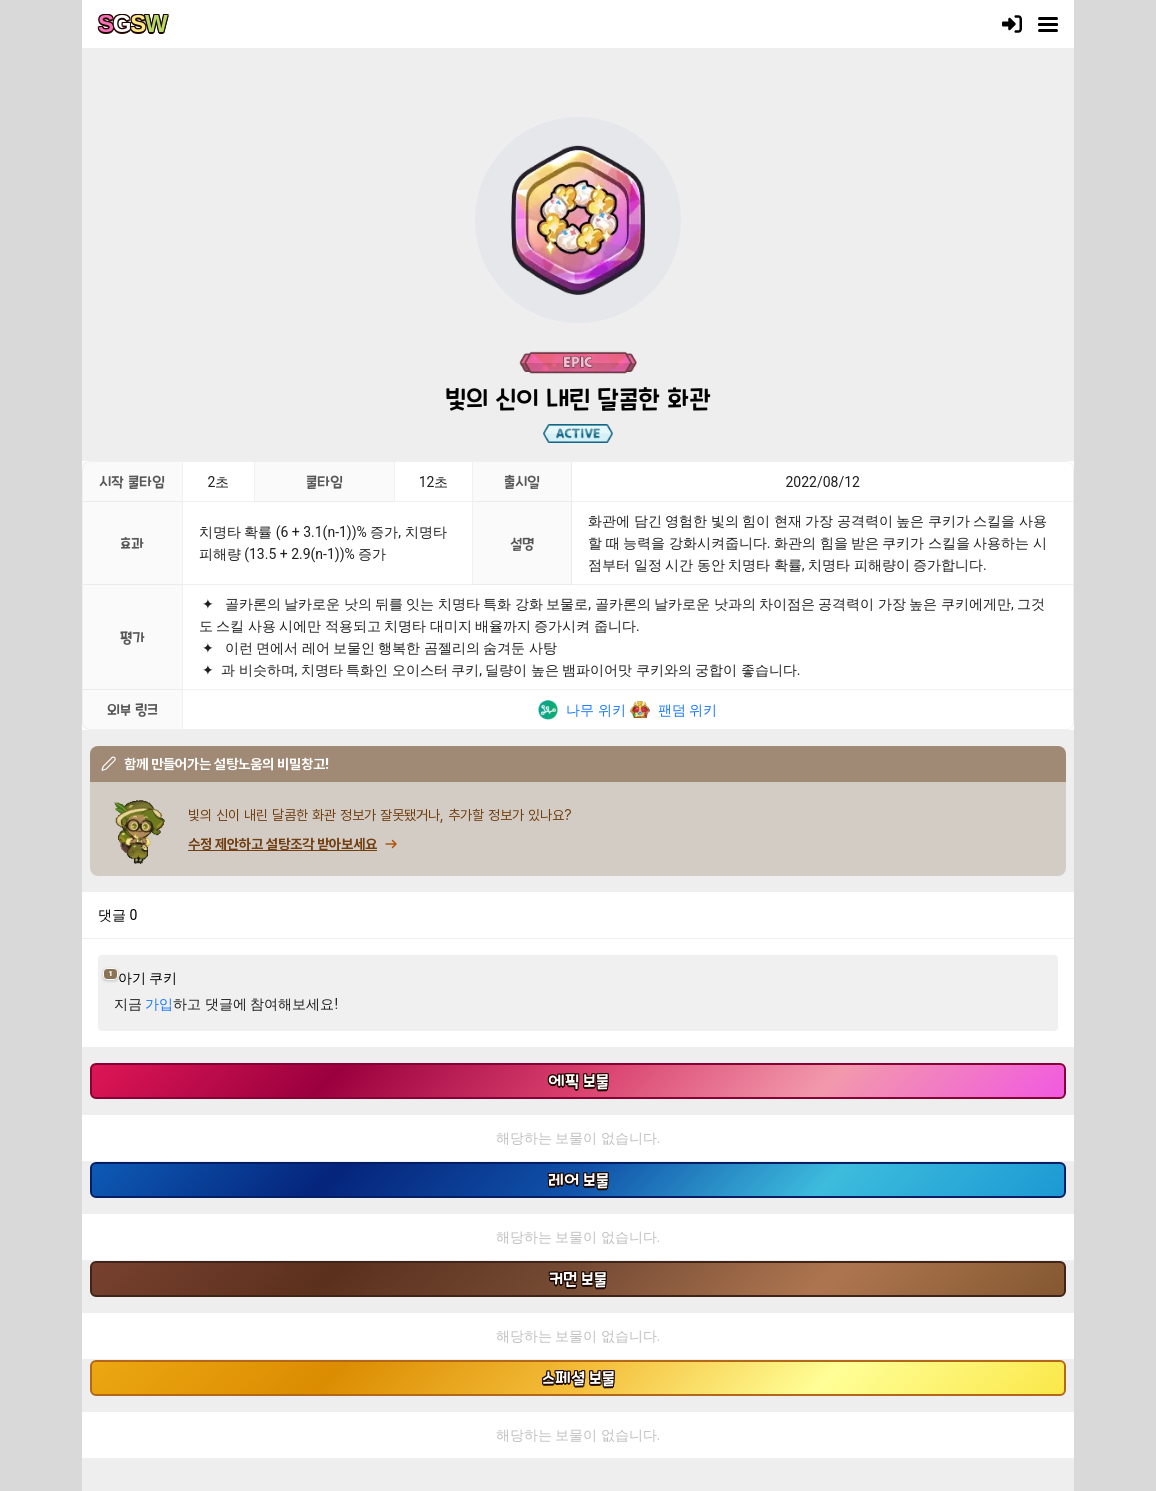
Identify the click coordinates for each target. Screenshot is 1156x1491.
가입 (159, 1004)
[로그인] (1012, 24)
